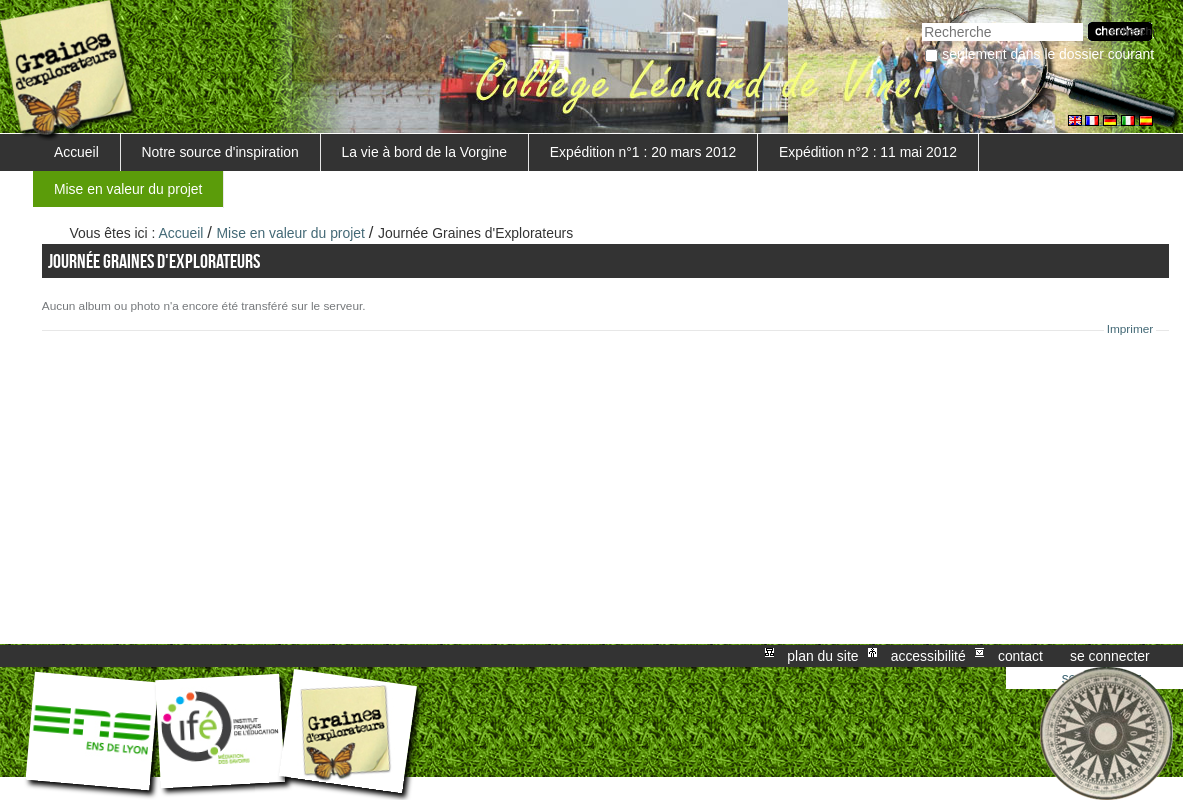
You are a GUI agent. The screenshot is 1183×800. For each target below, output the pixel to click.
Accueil (76, 152)
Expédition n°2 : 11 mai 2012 (868, 152)
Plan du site (822, 656)
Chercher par (921, 20)
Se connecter (1110, 656)
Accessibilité (928, 656)
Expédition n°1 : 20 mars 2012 (643, 152)
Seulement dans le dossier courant (1048, 54)
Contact (1020, 656)
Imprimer (1130, 329)
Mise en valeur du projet (128, 189)
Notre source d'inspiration (220, 152)
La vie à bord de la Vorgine (424, 152)
